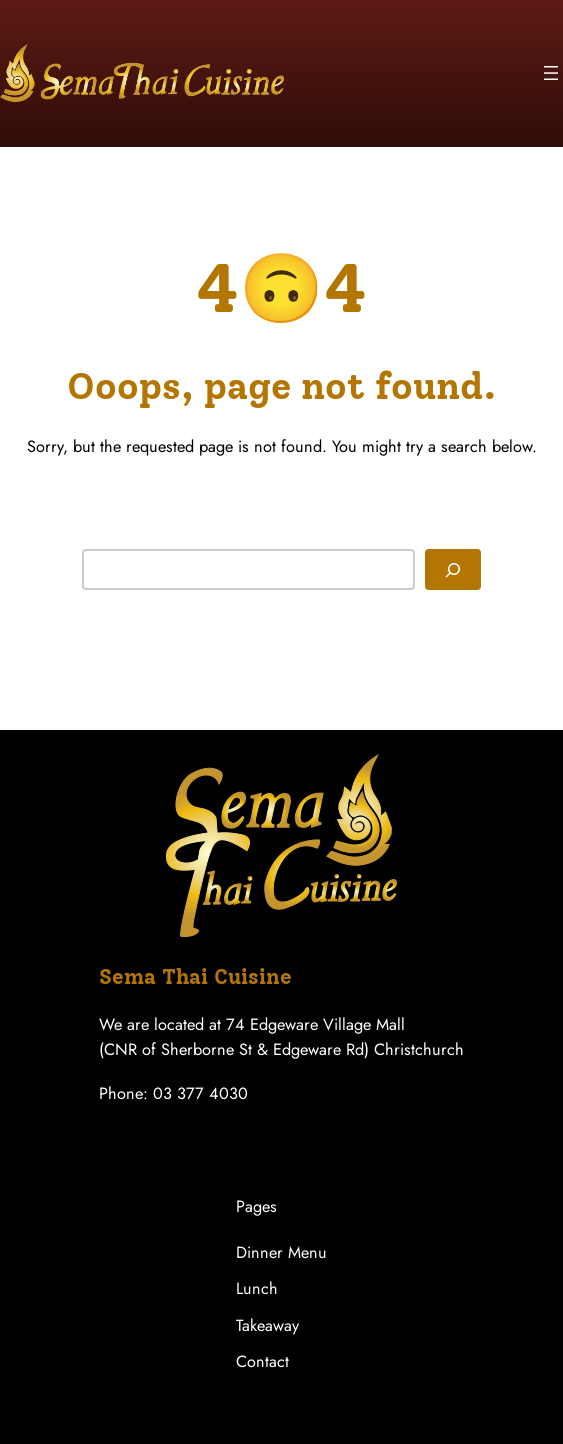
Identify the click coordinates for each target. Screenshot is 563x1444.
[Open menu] (551, 73)
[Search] (453, 569)
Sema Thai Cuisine (195, 976)
